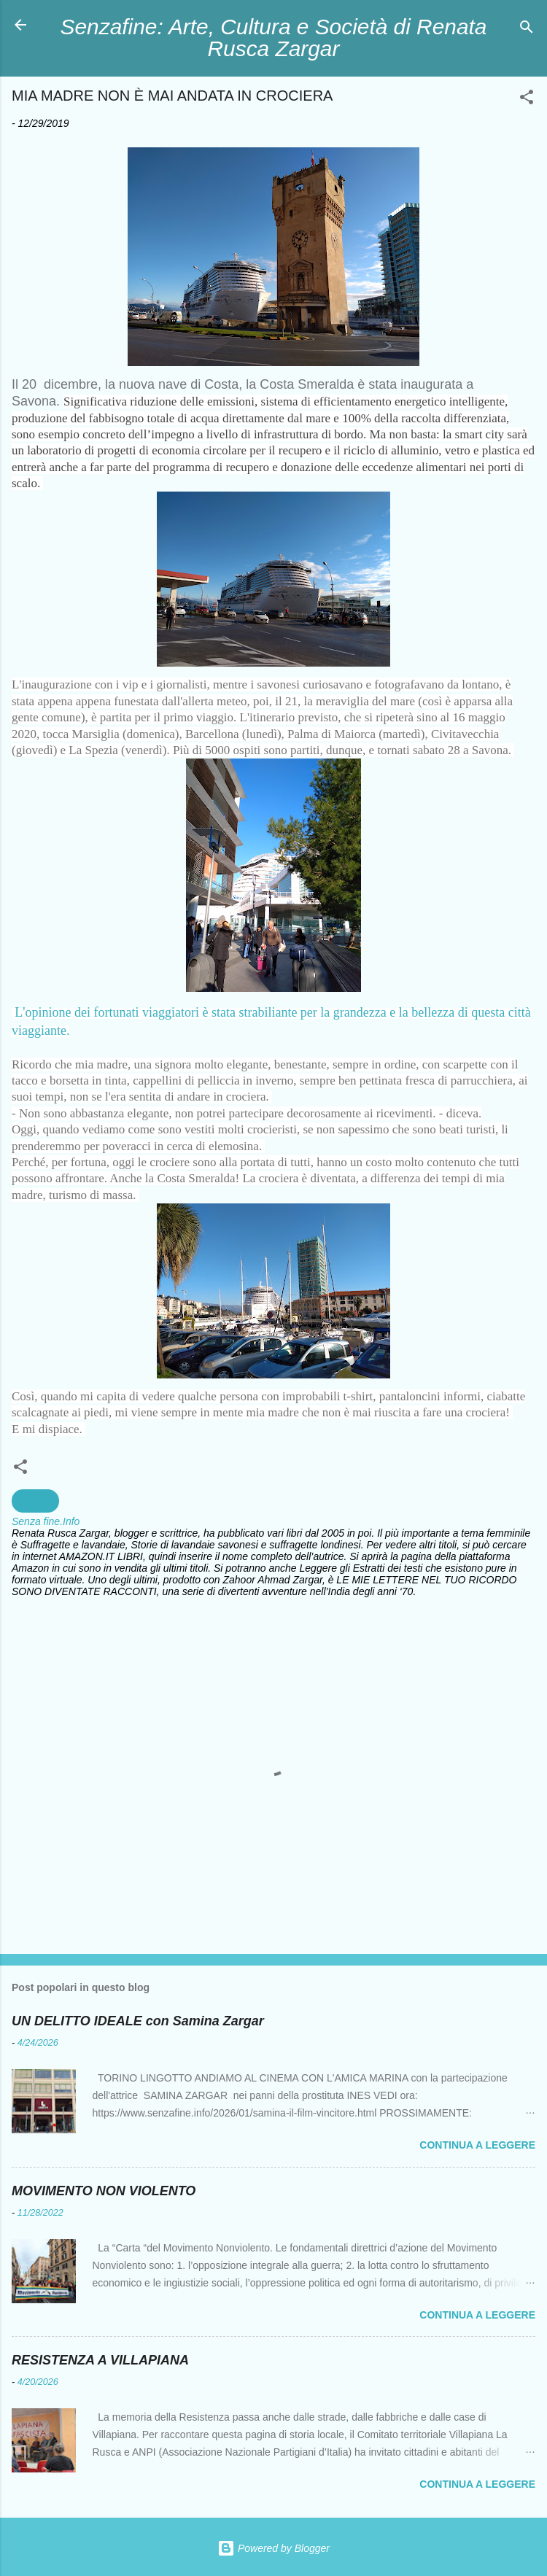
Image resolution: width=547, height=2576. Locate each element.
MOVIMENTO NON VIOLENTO (103, 2191)
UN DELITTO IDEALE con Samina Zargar (138, 2021)
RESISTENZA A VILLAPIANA (100, 2360)
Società (35, 1501)
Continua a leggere (477, 2145)
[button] (526, 99)
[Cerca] (526, 29)
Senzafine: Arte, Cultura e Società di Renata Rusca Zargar (274, 38)
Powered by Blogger (273, 2548)
